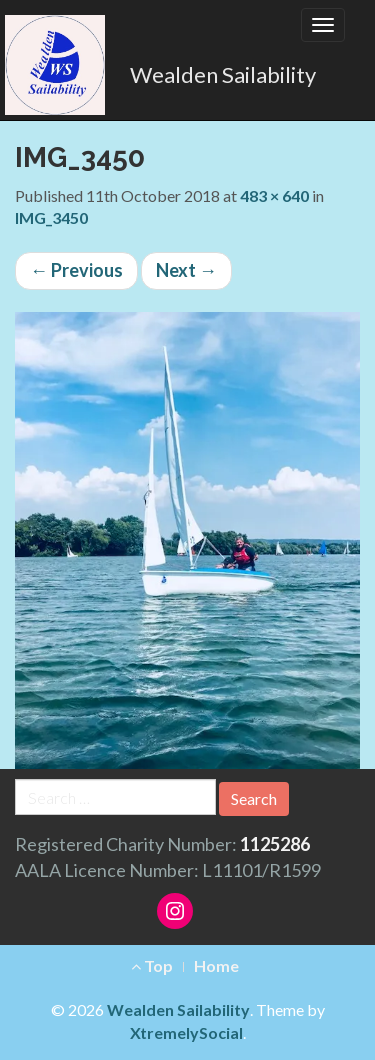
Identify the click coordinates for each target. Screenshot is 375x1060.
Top (152, 965)
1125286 (275, 844)
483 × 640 (274, 195)
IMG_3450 (51, 217)
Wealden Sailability (223, 74)
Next (186, 270)
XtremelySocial (186, 1032)
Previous (76, 270)
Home (216, 965)
